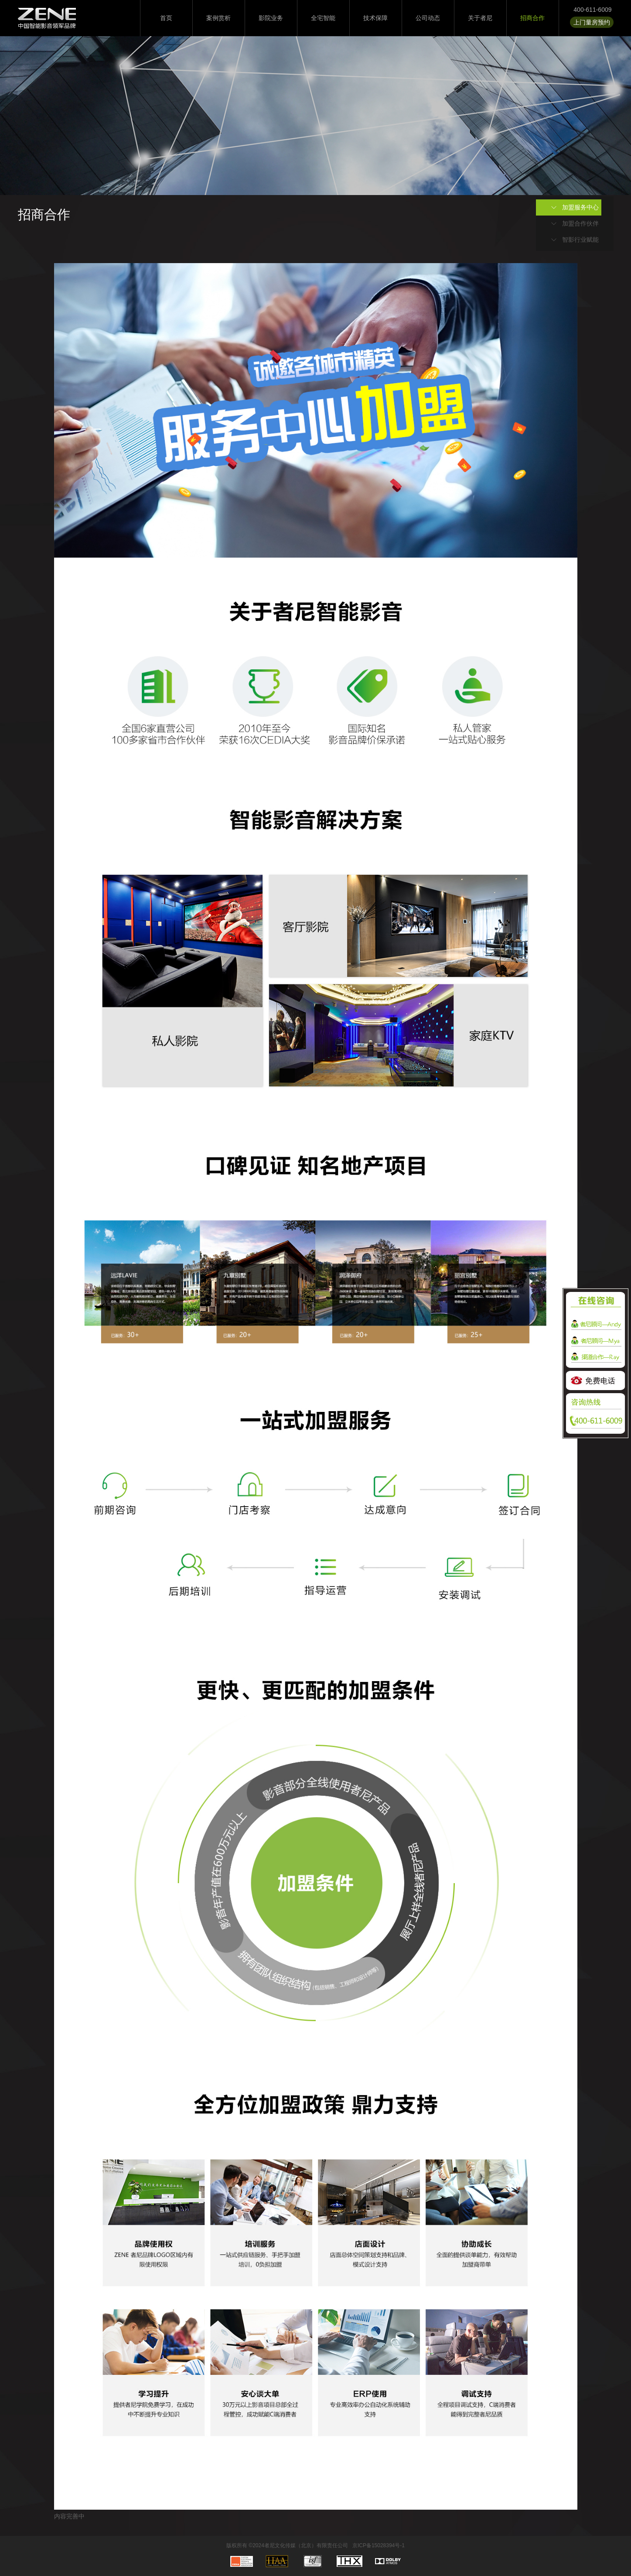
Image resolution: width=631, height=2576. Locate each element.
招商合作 (532, 17)
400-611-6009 (592, 9)
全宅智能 (323, 17)
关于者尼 (480, 17)
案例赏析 (218, 17)
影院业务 (271, 17)
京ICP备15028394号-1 (378, 2545)
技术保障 (375, 17)
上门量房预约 (591, 22)
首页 (166, 17)
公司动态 (428, 17)
